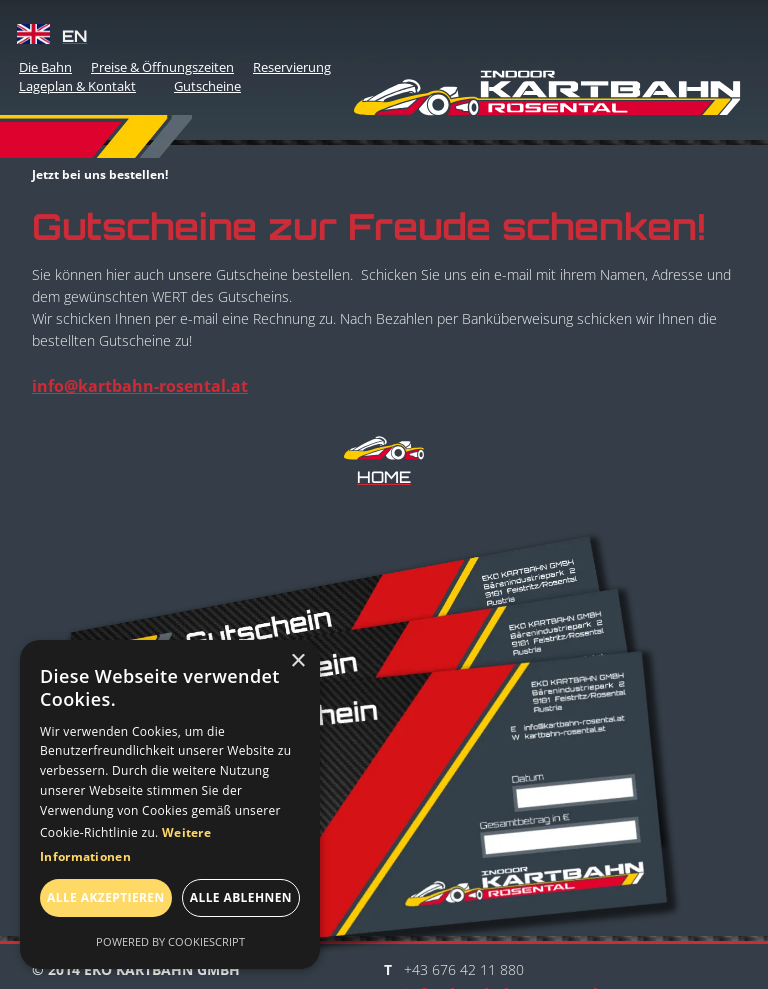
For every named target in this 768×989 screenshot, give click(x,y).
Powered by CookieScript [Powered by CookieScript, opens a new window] (170, 941)
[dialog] (170, 804)
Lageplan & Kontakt (77, 86)
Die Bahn (45, 67)
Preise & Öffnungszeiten (162, 67)
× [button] (297, 661)
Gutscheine (207, 86)
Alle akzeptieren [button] (106, 897)
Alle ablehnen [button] (241, 897)
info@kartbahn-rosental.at (140, 386)
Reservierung (292, 67)
